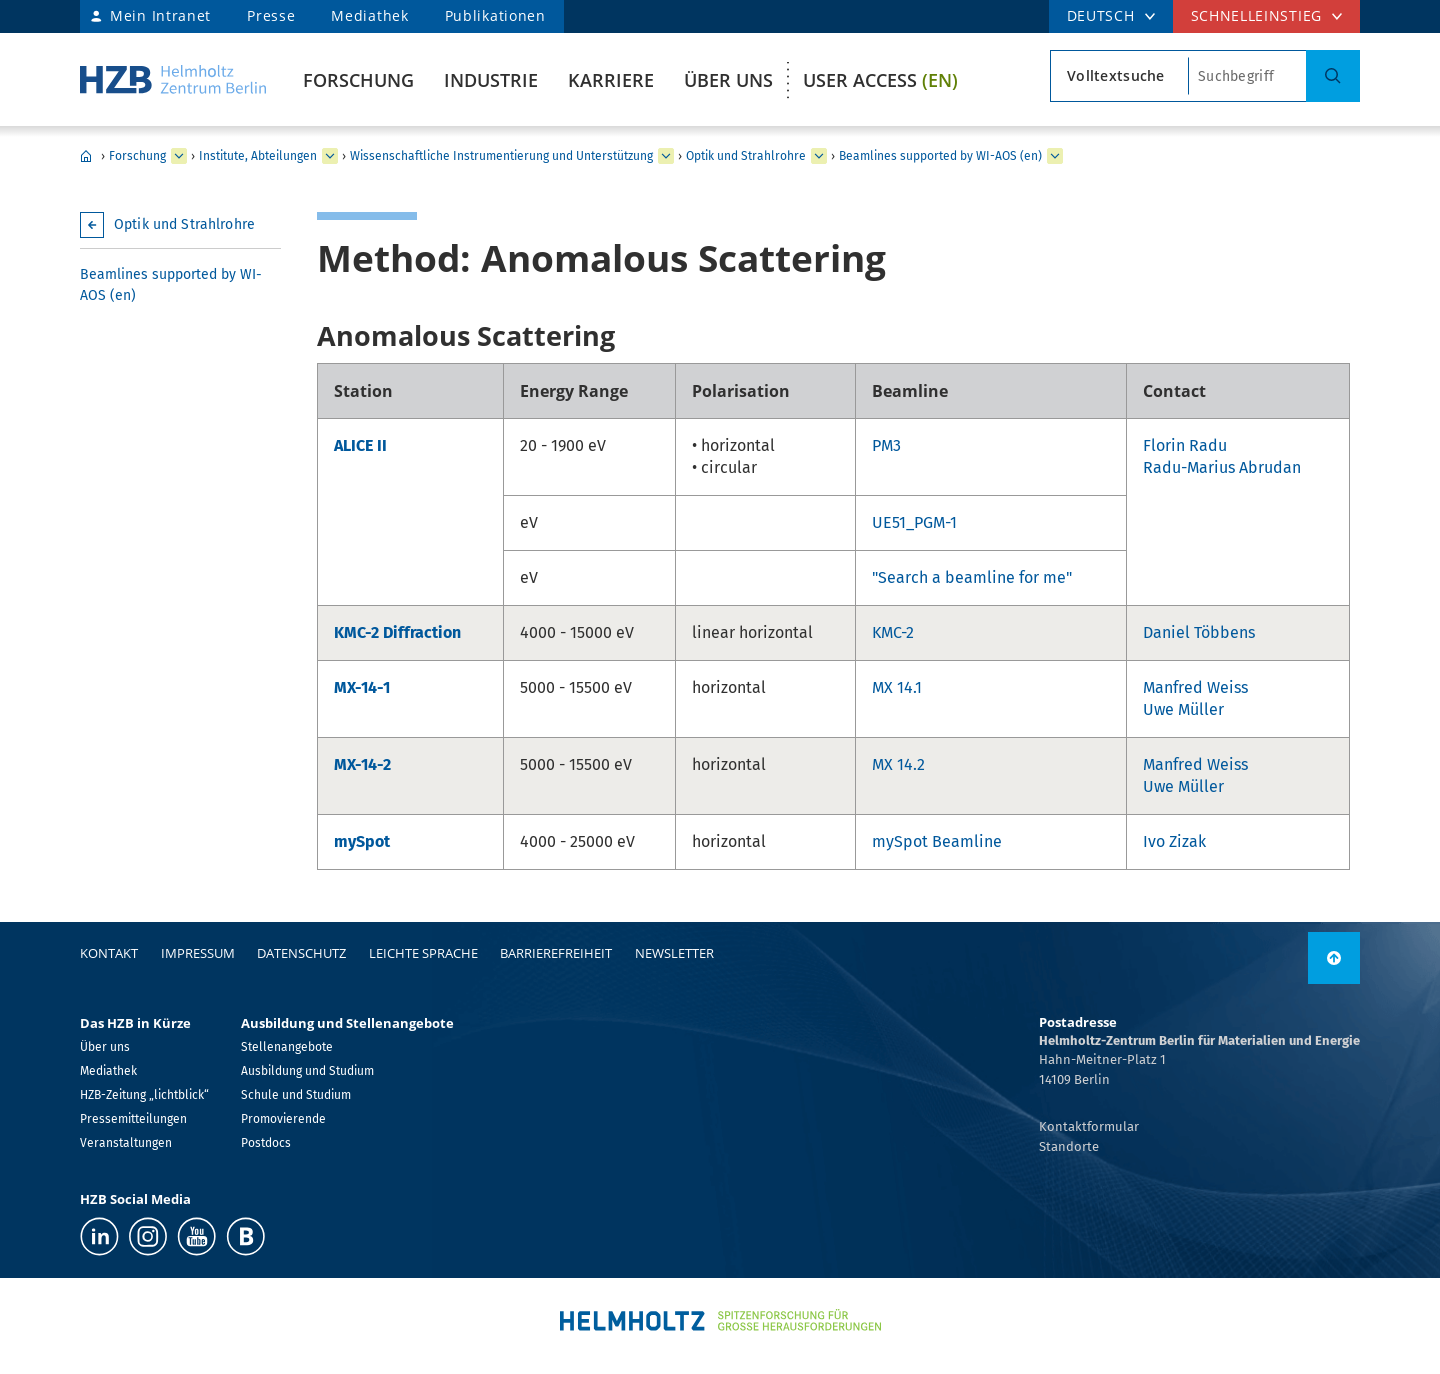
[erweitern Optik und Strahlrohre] (819, 156)
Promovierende (283, 1119)
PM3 (886, 445)
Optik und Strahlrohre (746, 156)
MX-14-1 (362, 687)
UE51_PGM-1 (914, 522)
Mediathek (369, 15)
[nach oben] (1334, 958)
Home (86, 156)
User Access (880, 80)
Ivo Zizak (1174, 841)
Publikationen (495, 15)
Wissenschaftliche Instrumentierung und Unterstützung (501, 156)
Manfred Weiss (1195, 687)
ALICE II (360, 445)
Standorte (1069, 1146)
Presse (271, 15)
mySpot (362, 841)
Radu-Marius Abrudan (1222, 467)
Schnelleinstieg (1257, 15)
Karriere (611, 80)
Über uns (728, 80)
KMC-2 (893, 632)
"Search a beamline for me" (972, 577)
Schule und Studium (296, 1095)
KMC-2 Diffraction (397, 632)
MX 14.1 (897, 687)
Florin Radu (1185, 445)
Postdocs (266, 1143)
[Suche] (1333, 76)
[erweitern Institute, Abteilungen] (330, 156)
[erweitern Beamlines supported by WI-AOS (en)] (1055, 156)
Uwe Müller (1183, 709)
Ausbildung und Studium (307, 1071)
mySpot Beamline (937, 841)
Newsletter (674, 953)
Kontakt (109, 953)
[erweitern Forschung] (179, 156)
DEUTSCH (1101, 15)
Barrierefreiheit (556, 953)
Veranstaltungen (126, 1143)
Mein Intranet (160, 15)
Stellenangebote (287, 1047)
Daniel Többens (1199, 632)
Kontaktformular (1089, 1126)
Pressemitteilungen (133, 1119)
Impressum (198, 953)
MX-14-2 (362, 764)
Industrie (491, 80)
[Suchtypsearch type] (1119, 76)
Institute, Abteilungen (258, 156)
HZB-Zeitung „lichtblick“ (144, 1095)
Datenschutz (301, 953)
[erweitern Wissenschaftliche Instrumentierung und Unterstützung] (666, 156)
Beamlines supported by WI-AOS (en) (940, 156)
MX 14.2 (898, 764)
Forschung (358, 80)
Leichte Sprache (423, 953)
